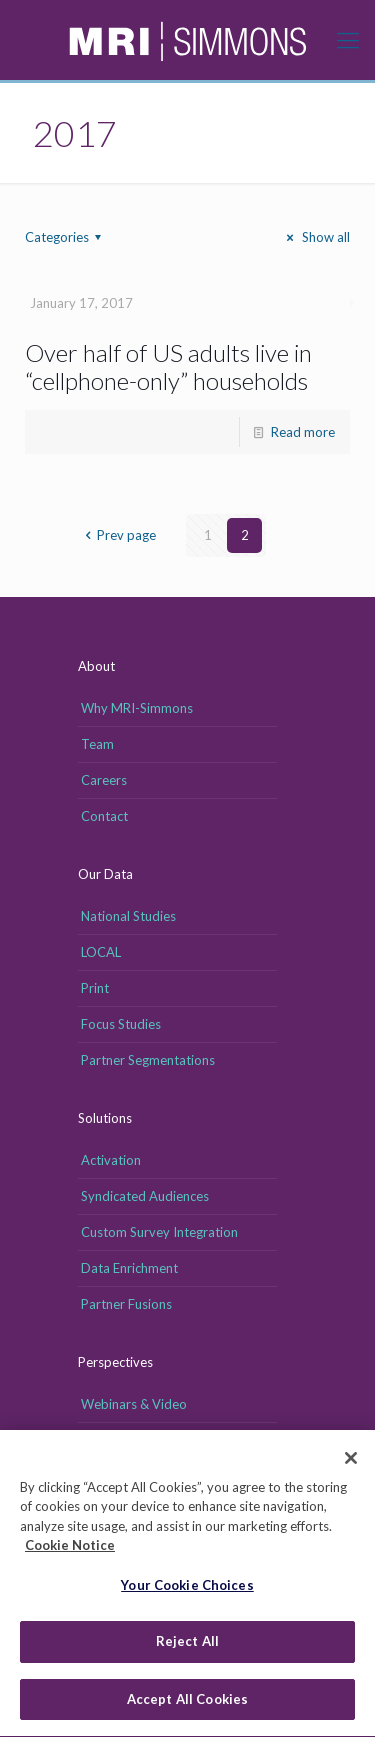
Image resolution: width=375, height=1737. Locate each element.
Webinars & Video (134, 1404)
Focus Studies (121, 1024)
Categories (66, 237)
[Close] (351, 1463)
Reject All (187, 1647)
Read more (303, 432)
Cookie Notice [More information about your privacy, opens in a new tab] (70, 1551)
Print (95, 988)
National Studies (128, 916)
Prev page (117, 535)
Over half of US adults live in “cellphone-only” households (168, 366)
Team (97, 744)
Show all (315, 237)
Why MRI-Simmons (137, 708)
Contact (104, 816)
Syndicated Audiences (145, 1196)
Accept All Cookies (187, 1705)
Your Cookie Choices (187, 1590)
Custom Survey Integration (159, 1232)
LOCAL (101, 952)
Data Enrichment (129, 1268)
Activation (111, 1160)
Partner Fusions (126, 1304)
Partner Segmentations (148, 1060)
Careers (104, 780)
